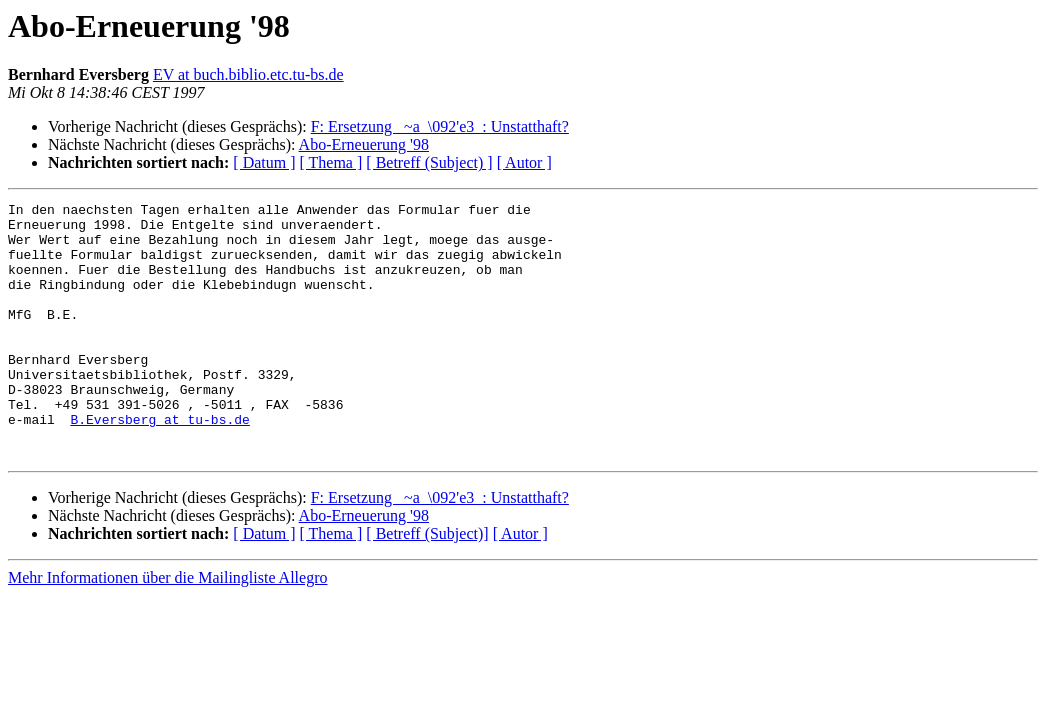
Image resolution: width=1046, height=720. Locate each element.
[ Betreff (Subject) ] (429, 162)
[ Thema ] (331, 162)
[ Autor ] (524, 162)
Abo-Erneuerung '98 (364, 144)
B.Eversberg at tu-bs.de (159, 464)
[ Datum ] (264, 162)
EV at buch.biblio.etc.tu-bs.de (248, 74)
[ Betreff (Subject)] (427, 584)
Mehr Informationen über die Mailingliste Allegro (167, 628)
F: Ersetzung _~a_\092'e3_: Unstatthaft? (440, 126)
